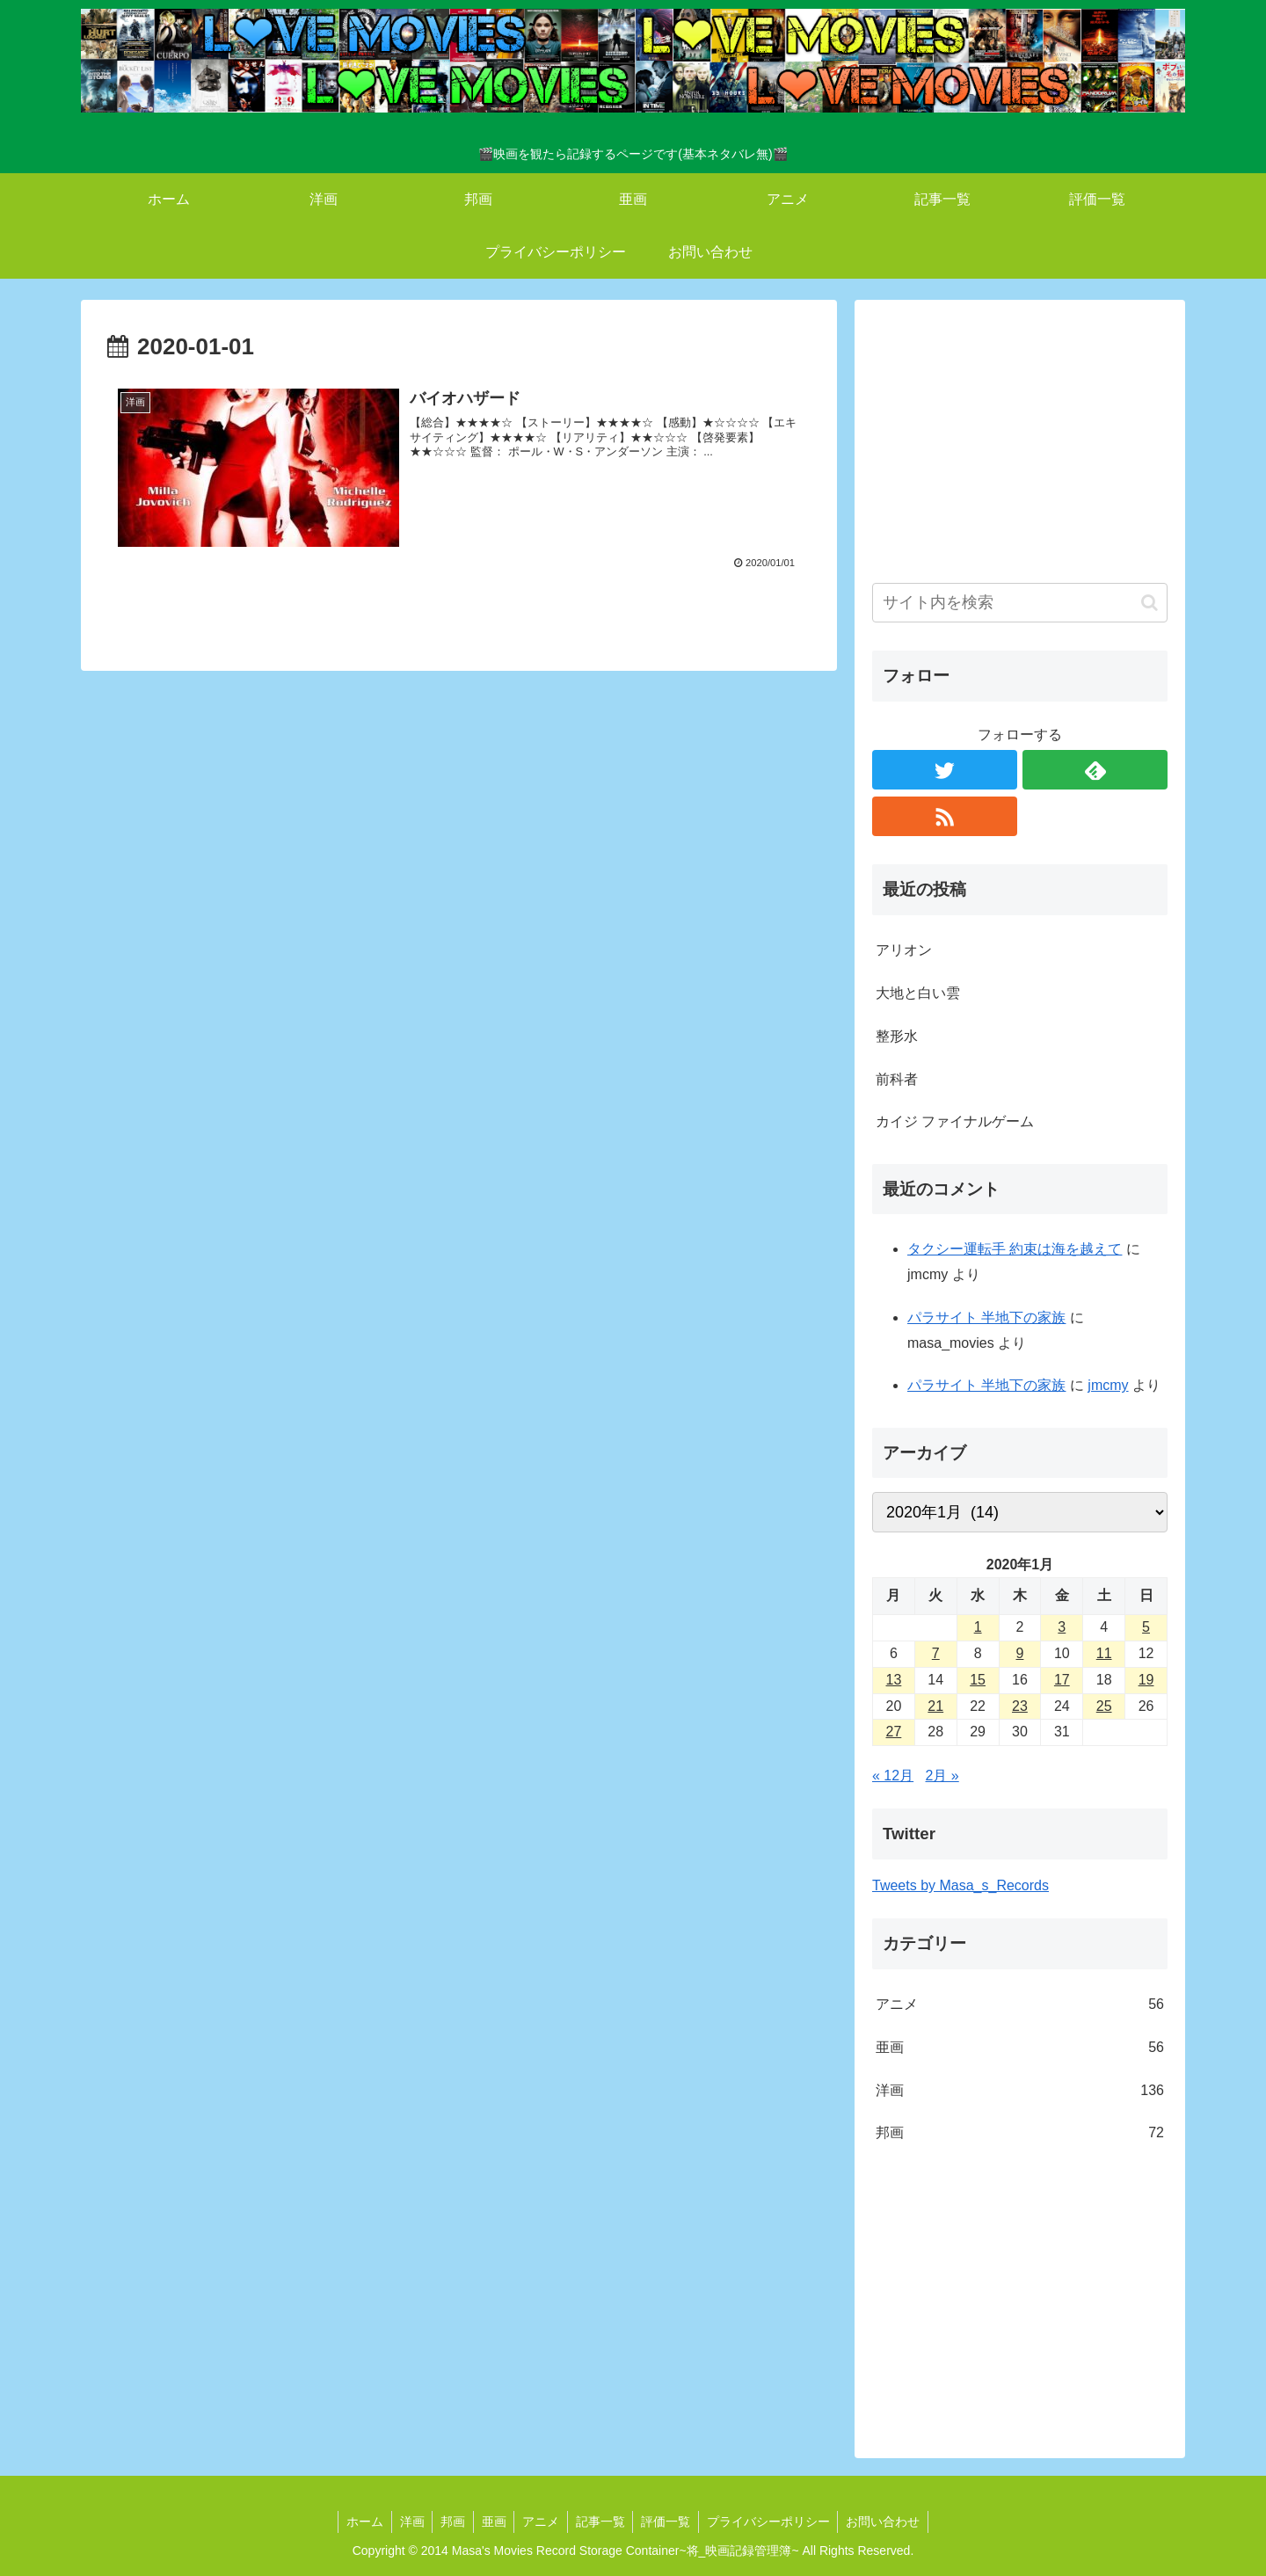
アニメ (1020, 2005)
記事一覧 (602, 2521)
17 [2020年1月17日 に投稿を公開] (1062, 1679)
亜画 (1020, 2048)
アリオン (904, 949)
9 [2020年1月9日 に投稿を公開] (1020, 1653)
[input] (1020, 602)
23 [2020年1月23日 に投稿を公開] (1020, 1706)
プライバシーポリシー (774, 2521)
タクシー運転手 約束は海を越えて (1014, 1248)
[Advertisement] (1020, 440)
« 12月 (892, 1775)
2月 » (942, 1775)
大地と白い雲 (918, 993)
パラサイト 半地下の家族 (986, 1317)
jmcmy (1108, 1385)
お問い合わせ (891, 2521)
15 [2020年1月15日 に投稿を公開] (978, 1679)
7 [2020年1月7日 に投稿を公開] (936, 1653)
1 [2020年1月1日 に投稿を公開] (978, 1626)
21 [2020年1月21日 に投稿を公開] (935, 1706)
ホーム (356, 2521)
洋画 (1020, 2091)
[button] (1149, 603)
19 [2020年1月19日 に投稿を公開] (1146, 1679)
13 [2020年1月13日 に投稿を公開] (894, 1679)
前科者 (897, 1079)
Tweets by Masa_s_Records (960, 1885)
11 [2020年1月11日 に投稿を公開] (1104, 1653)
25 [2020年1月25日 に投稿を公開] (1104, 1706)
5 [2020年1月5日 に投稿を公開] (1146, 1626)
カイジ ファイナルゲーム (955, 1121)
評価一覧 (670, 2521)
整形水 (897, 1036)
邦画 (1020, 2133)
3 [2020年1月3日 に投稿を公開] (1062, 1626)
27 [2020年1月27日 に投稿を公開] (894, 1731)
